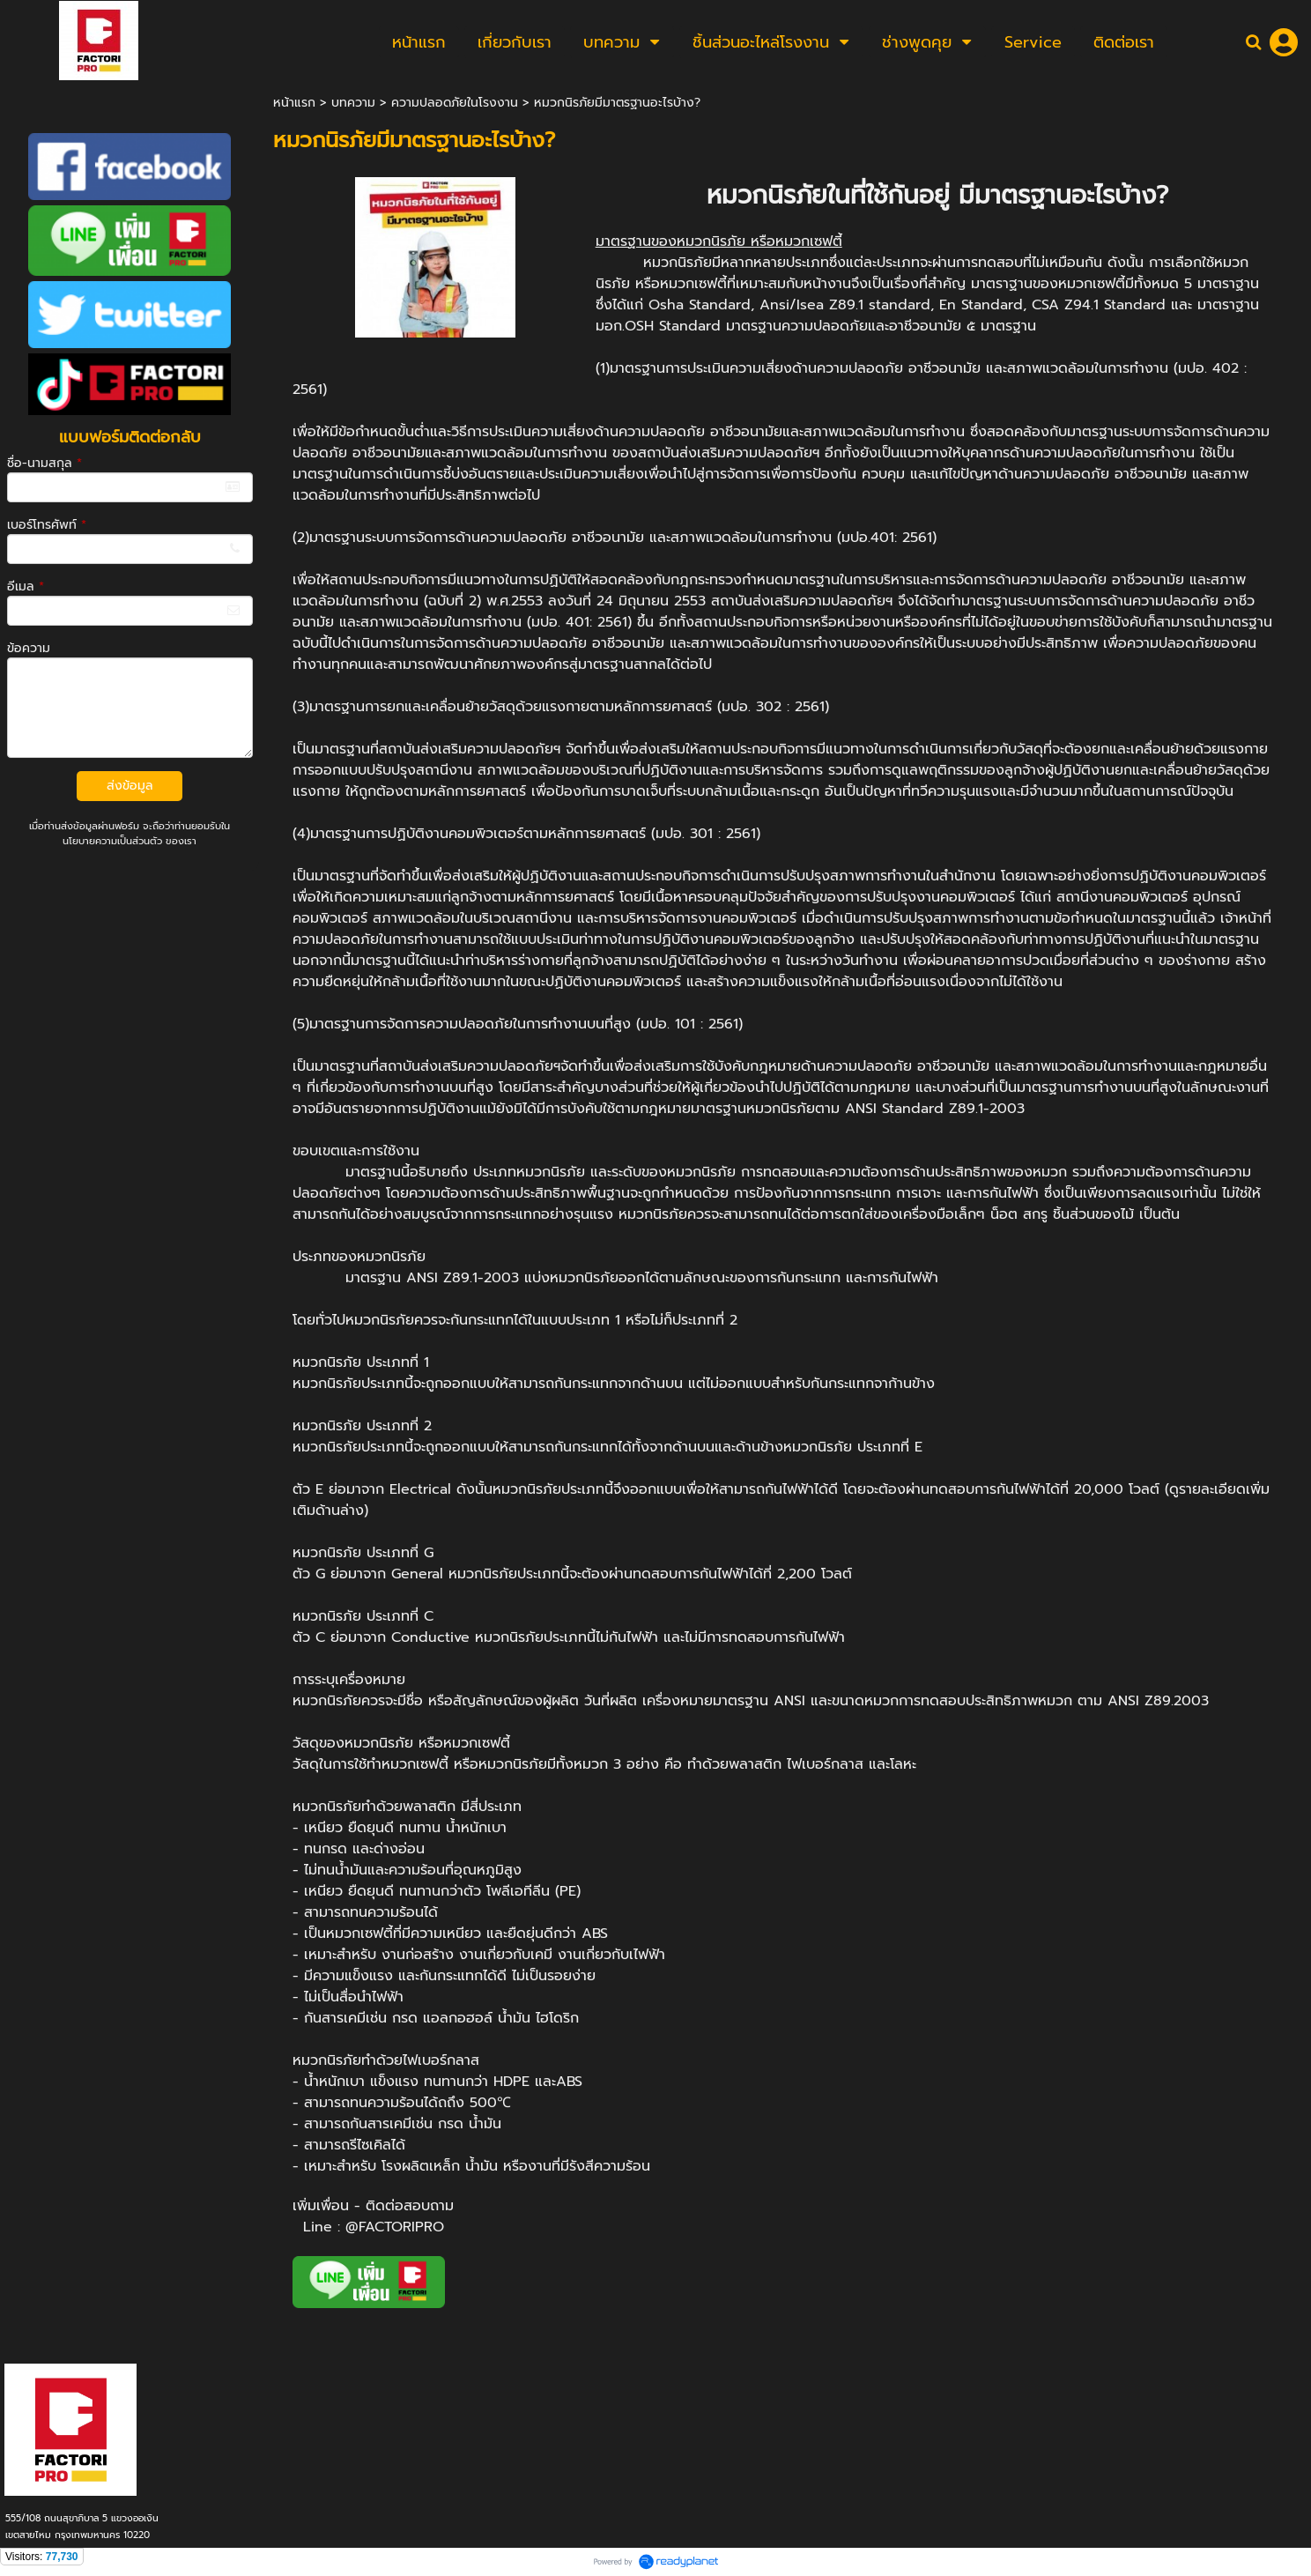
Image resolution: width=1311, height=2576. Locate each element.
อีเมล (25, 586)
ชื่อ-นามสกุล (44, 463)
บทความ (353, 102)
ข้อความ (28, 648)
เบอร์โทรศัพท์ (46, 525)
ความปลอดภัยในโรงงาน (454, 102)
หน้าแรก (294, 102)
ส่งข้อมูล (130, 785)
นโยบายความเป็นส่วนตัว (112, 841)
